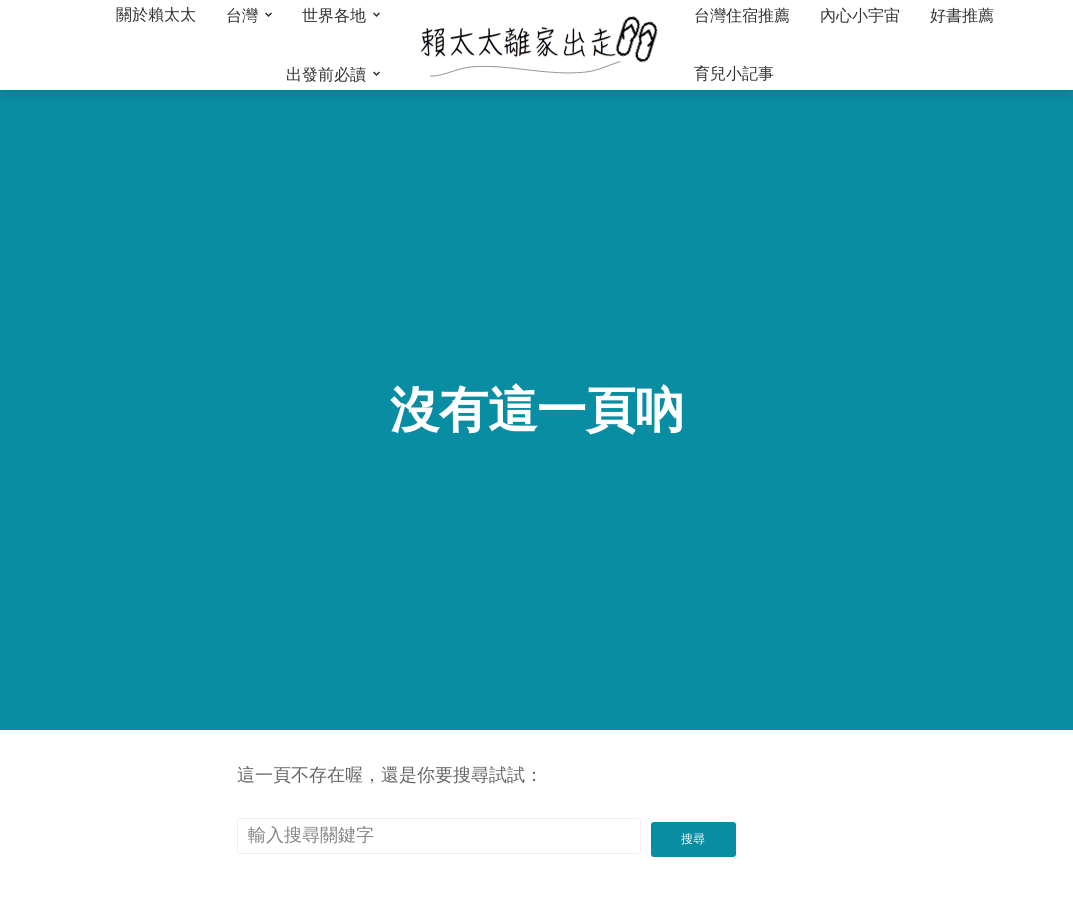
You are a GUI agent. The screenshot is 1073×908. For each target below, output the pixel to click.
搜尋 (694, 832)
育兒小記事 (734, 73)
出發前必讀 (326, 74)
